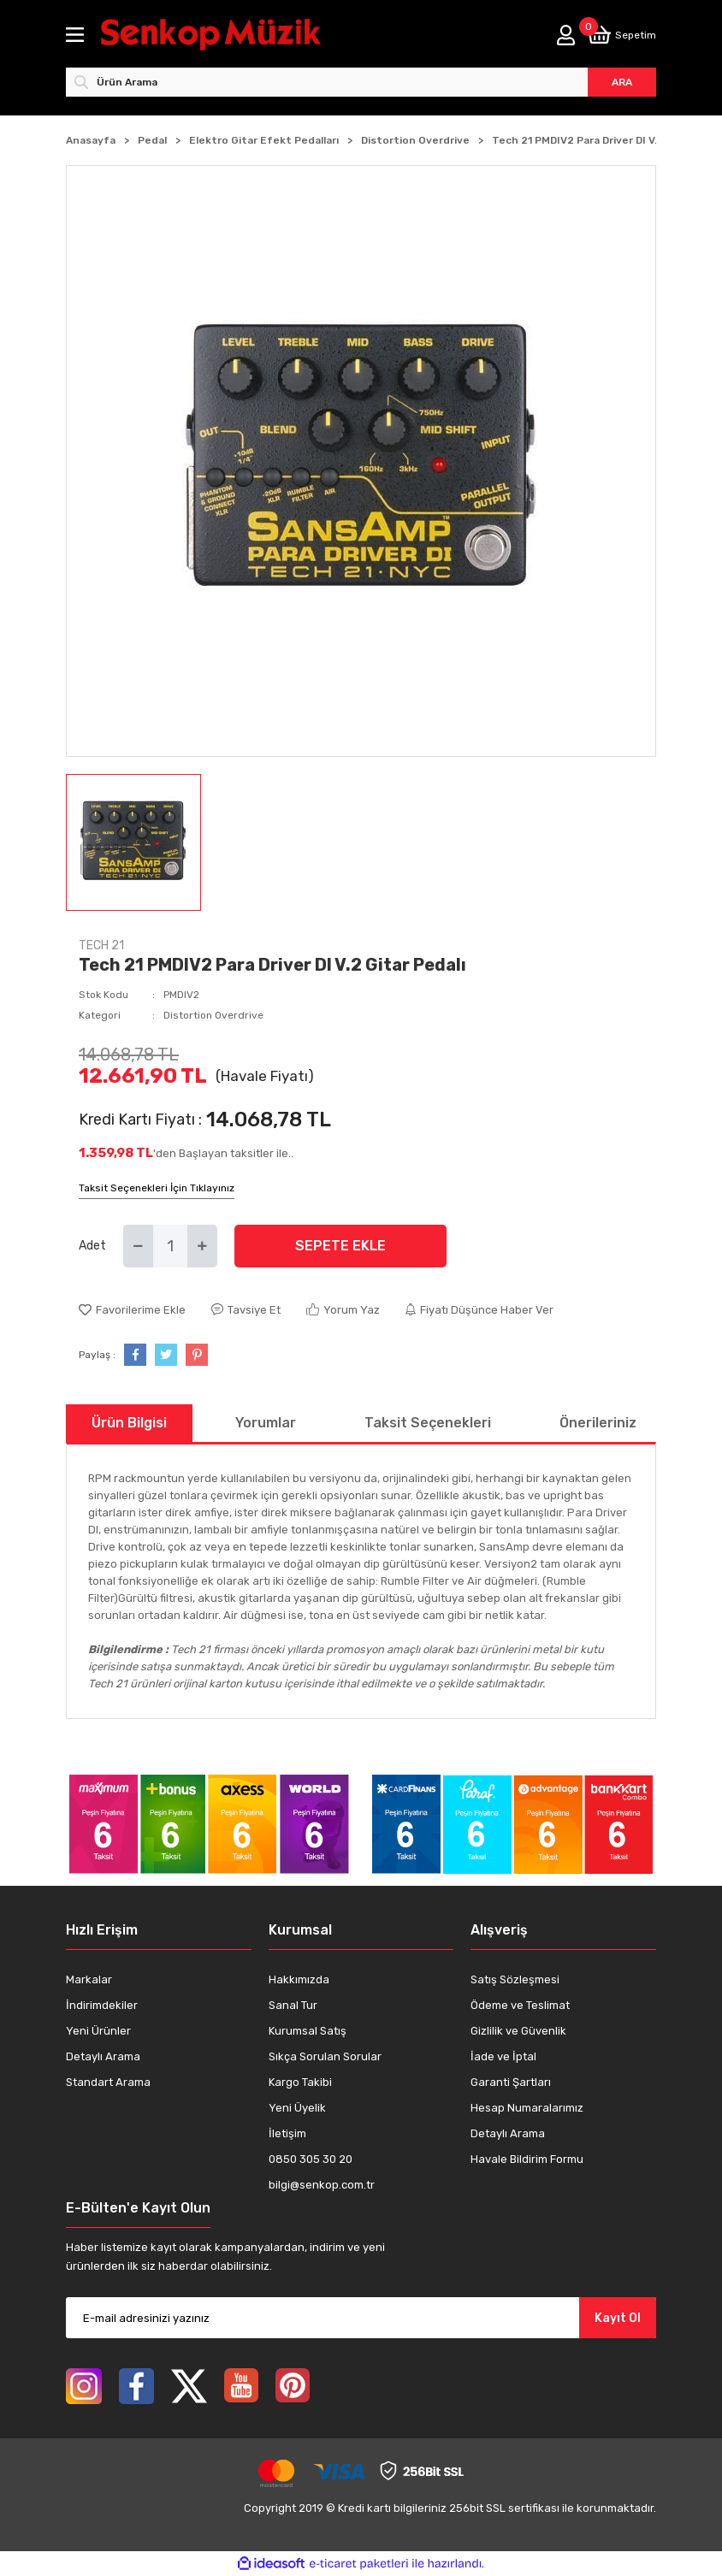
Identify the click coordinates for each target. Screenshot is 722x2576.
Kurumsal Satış (307, 2030)
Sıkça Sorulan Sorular (325, 2056)
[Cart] (622, 35)
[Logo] (226, 34)
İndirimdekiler (102, 2005)
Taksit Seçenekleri (427, 1423)
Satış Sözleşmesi (514, 1979)
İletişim (287, 2133)
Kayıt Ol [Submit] (618, 2318)
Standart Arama (108, 2082)
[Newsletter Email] (361, 2317)
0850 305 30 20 (310, 2159)
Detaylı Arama (103, 2056)
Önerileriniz (597, 1423)
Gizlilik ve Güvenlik (518, 2030)
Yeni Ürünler (98, 2030)
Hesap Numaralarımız (526, 2107)
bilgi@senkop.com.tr (322, 2184)
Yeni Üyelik (297, 2107)
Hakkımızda (299, 1979)
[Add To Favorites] (132, 1310)
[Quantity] (170, 1246)
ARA (622, 82)
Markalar (89, 1979)
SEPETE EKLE (340, 1246)
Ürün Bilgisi (129, 1423)
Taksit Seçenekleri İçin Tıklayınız (156, 1188)
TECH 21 (101, 945)
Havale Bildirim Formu (526, 2159)
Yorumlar (265, 1423)
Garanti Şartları (510, 2082)
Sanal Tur (293, 2005)
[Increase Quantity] (202, 1246)
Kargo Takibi (300, 2082)
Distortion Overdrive (213, 1015)
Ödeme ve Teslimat (520, 2005)
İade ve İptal (503, 2056)
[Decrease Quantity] (138, 1246)
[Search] (361, 82)
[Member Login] (566, 35)
